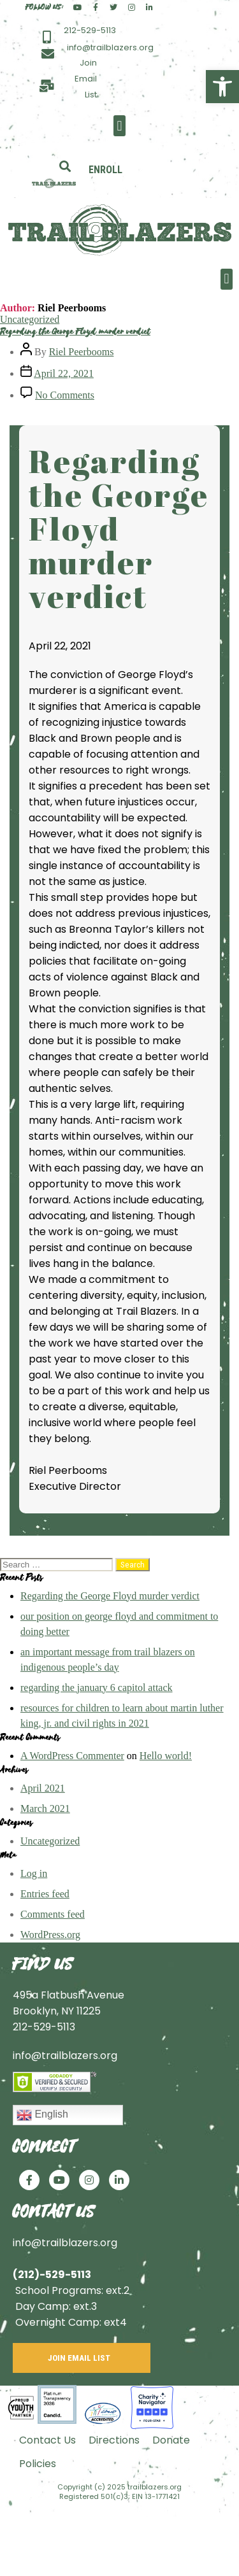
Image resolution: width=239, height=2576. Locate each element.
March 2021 (45, 1808)
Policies (37, 2463)
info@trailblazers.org (65, 2055)
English (42, 2115)
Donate (171, 2440)
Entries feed (44, 1893)
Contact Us (47, 2440)
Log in (33, 1873)
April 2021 (42, 1788)
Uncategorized (29, 319)
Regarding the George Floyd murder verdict (75, 331)
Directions (114, 2440)
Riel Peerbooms (81, 351)
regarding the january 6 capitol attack (96, 1687)
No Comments (64, 395)
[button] (119, 125)
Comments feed (52, 1914)
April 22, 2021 (64, 373)
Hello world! (166, 1755)
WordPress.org (50, 1934)
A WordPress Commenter (72, 1755)
